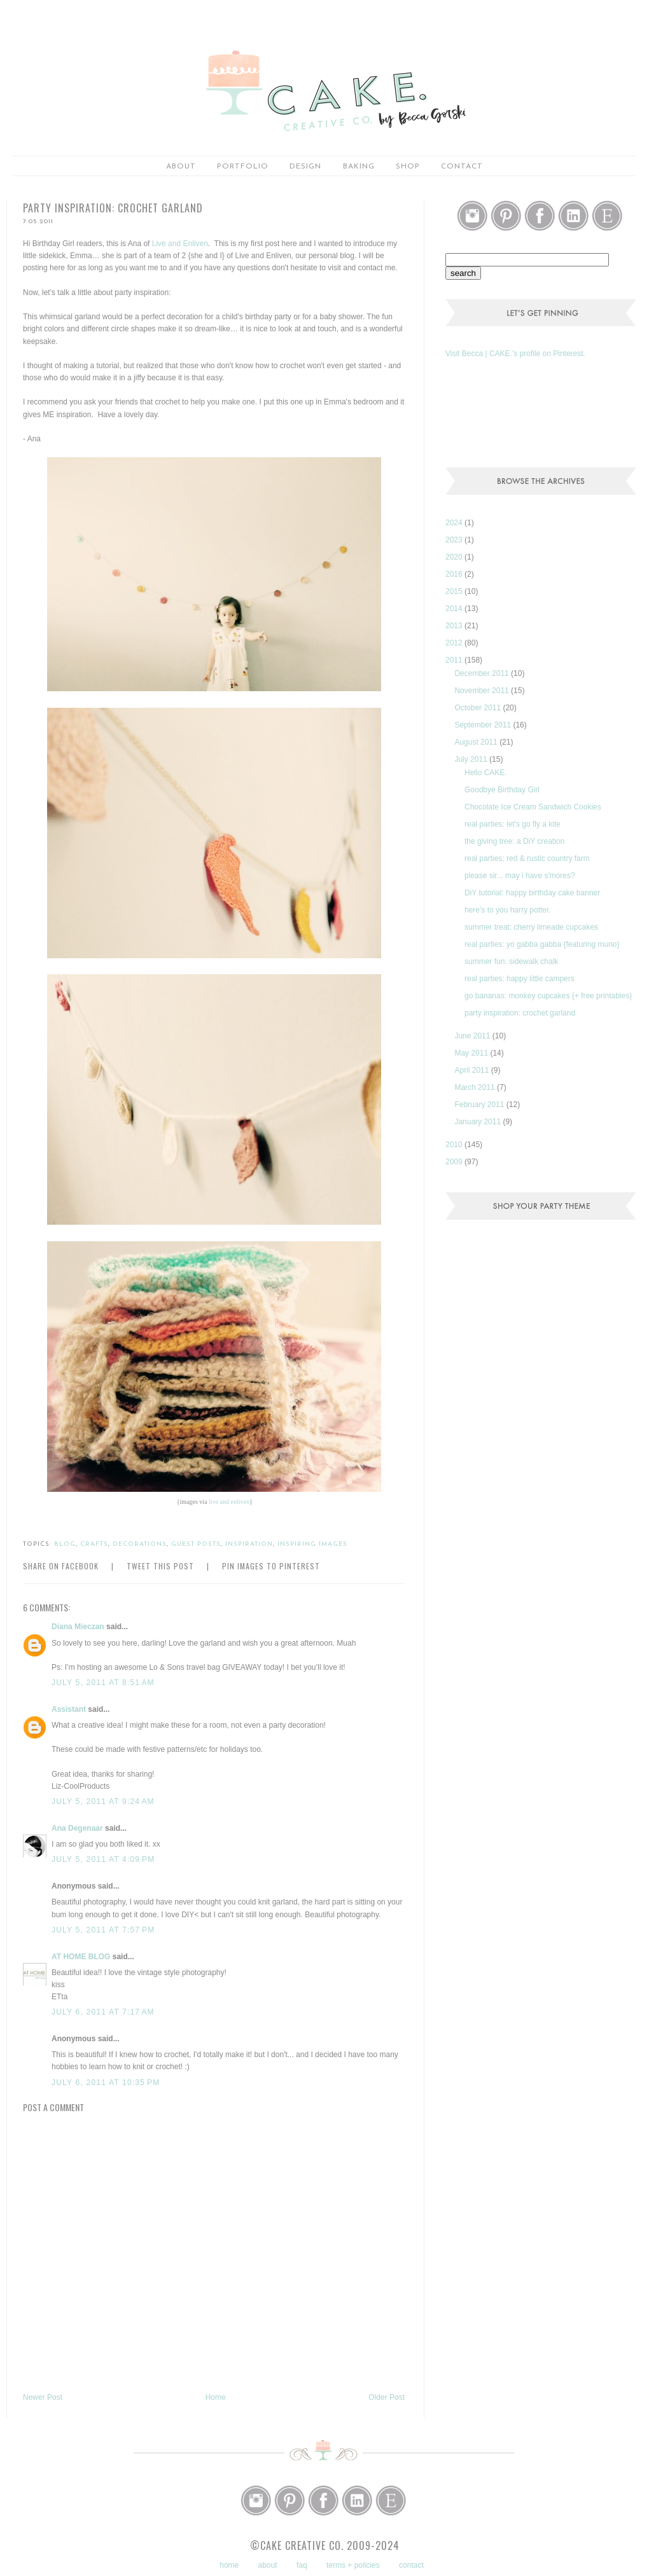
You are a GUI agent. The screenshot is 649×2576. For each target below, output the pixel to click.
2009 (454, 1161)
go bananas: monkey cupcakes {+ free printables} (548, 995)
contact (411, 2565)
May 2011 (472, 1053)
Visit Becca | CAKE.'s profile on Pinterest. (515, 353)
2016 (454, 574)
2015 (454, 591)
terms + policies (353, 2565)
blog (65, 1544)
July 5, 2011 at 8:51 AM (103, 1682)
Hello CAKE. (485, 772)
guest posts (196, 1544)
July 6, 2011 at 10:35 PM (106, 2082)
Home (216, 2397)
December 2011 (482, 673)
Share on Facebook (61, 1565)
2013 (454, 625)
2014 (454, 608)
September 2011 (483, 724)
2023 (454, 539)
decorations (140, 1544)
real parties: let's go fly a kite (512, 824)
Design (305, 166)
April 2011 (472, 1070)
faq (302, 2565)
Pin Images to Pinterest (271, 1565)
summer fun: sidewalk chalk (511, 961)
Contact (462, 166)
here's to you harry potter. (507, 910)
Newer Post (42, 2397)
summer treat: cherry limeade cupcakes (531, 927)
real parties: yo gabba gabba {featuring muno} (542, 944)
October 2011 (478, 707)
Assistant (69, 1709)
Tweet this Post (160, 1565)
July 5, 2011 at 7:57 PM (103, 1929)
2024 (454, 522)
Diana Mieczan (78, 1626)
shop (408, 166)
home (229, 2565)
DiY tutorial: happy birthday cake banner (532, 892)
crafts (94, 1544)
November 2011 (482, 690)
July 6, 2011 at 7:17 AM (103, 2012)
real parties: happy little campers (519, 978)
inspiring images (312, 1544)
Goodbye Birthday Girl (502, 789)
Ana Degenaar (77, 1828)
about (181, 166)
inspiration (249, 1544)
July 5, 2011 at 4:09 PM (103, 1859)
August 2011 (476, 742)
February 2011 (480, 1104)
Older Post (386, 2397)
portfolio (243, 166)
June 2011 (473, 1035)
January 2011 (478, 1121)
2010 (454, 1144)
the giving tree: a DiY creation (514, 841)
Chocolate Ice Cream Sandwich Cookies (532, 806)
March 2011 (475, 1087)
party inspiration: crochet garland (519, 1013)
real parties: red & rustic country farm (527, 858)
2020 (454, 557)
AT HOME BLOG (81, 1956)
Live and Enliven (180, 243)
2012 (454, 642)
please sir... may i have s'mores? (519, 875)
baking (359, 166)
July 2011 (471, 759)
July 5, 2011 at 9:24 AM (103, 1801)
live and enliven (229, 1501)
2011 (454, 660)
